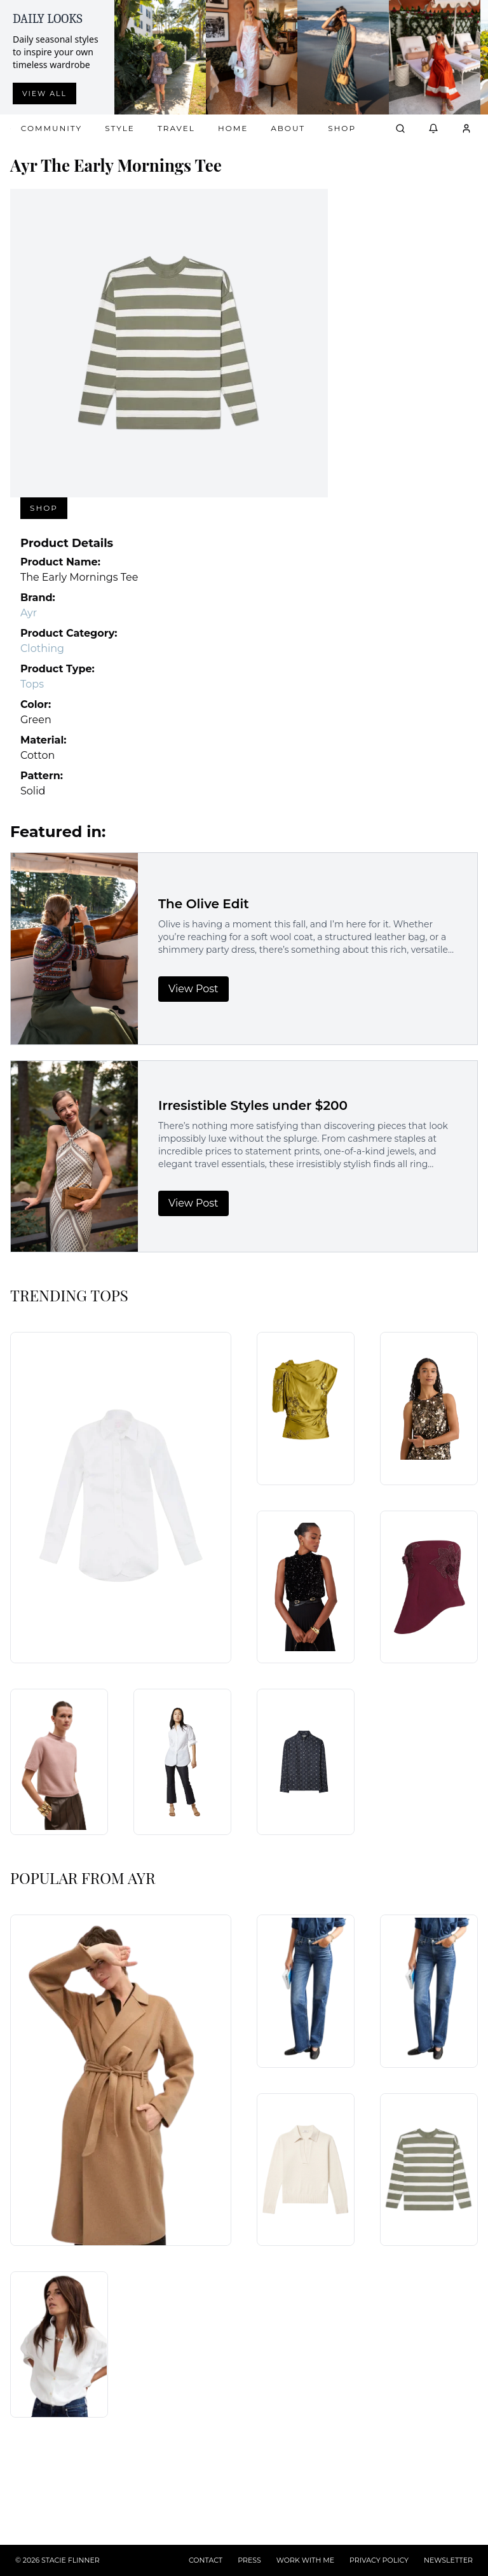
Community (51, 128)
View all (44, 93)
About (288, 128)
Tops (32, 684)
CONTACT (205, 2560)
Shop (342, 128)
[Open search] (400, 128)
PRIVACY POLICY (379, 2560)
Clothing (42, 648)
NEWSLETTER (448, 2560)
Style (120, 128)
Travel (176, 128)
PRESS (249, 2560)
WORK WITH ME (305, 2560)
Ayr (28, 613)
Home (233, 128)
